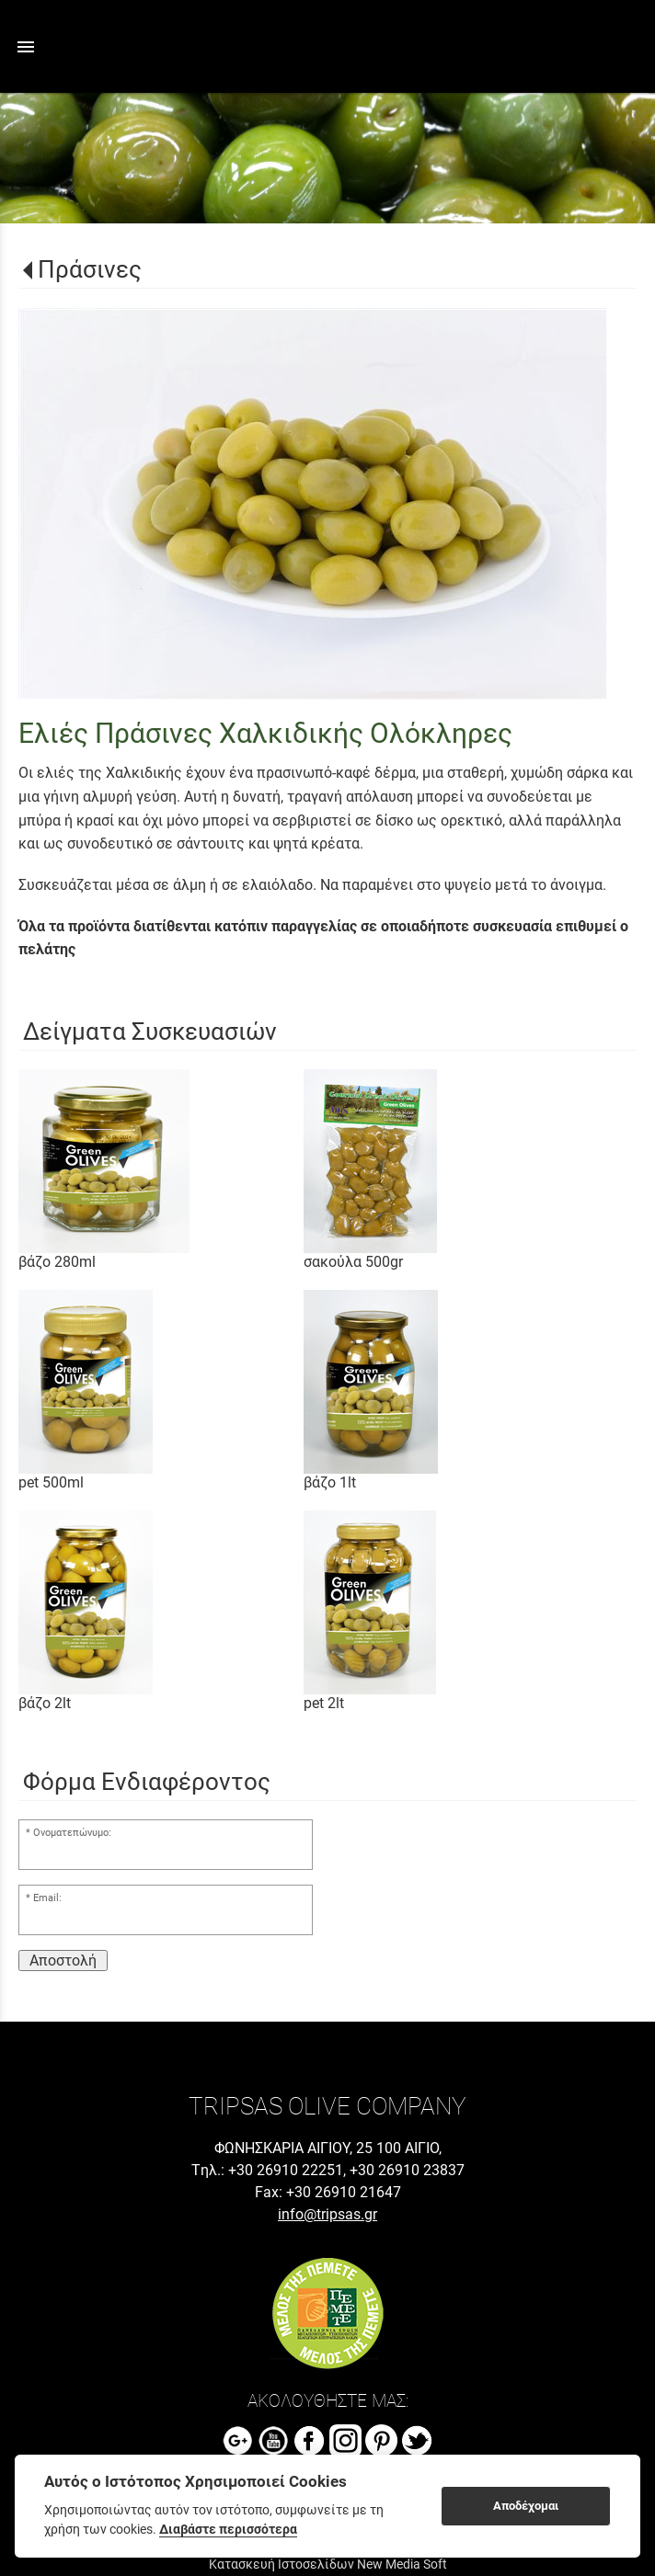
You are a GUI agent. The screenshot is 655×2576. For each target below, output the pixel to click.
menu (26, 47)
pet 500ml (51, 1482)
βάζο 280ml (57, 1262)
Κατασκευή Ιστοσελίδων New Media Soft (328, 2564)
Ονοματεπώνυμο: (72, 1833)
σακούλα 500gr (353, 1262)
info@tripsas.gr (327, 2214)
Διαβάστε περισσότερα (228, 2529)
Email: (47, 1898)
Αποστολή (63, 1960)
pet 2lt (324, 1703)
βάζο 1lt (330, 1482)
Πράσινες (90, 269)
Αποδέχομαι (525, 2506)
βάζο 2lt (44, 1703)
